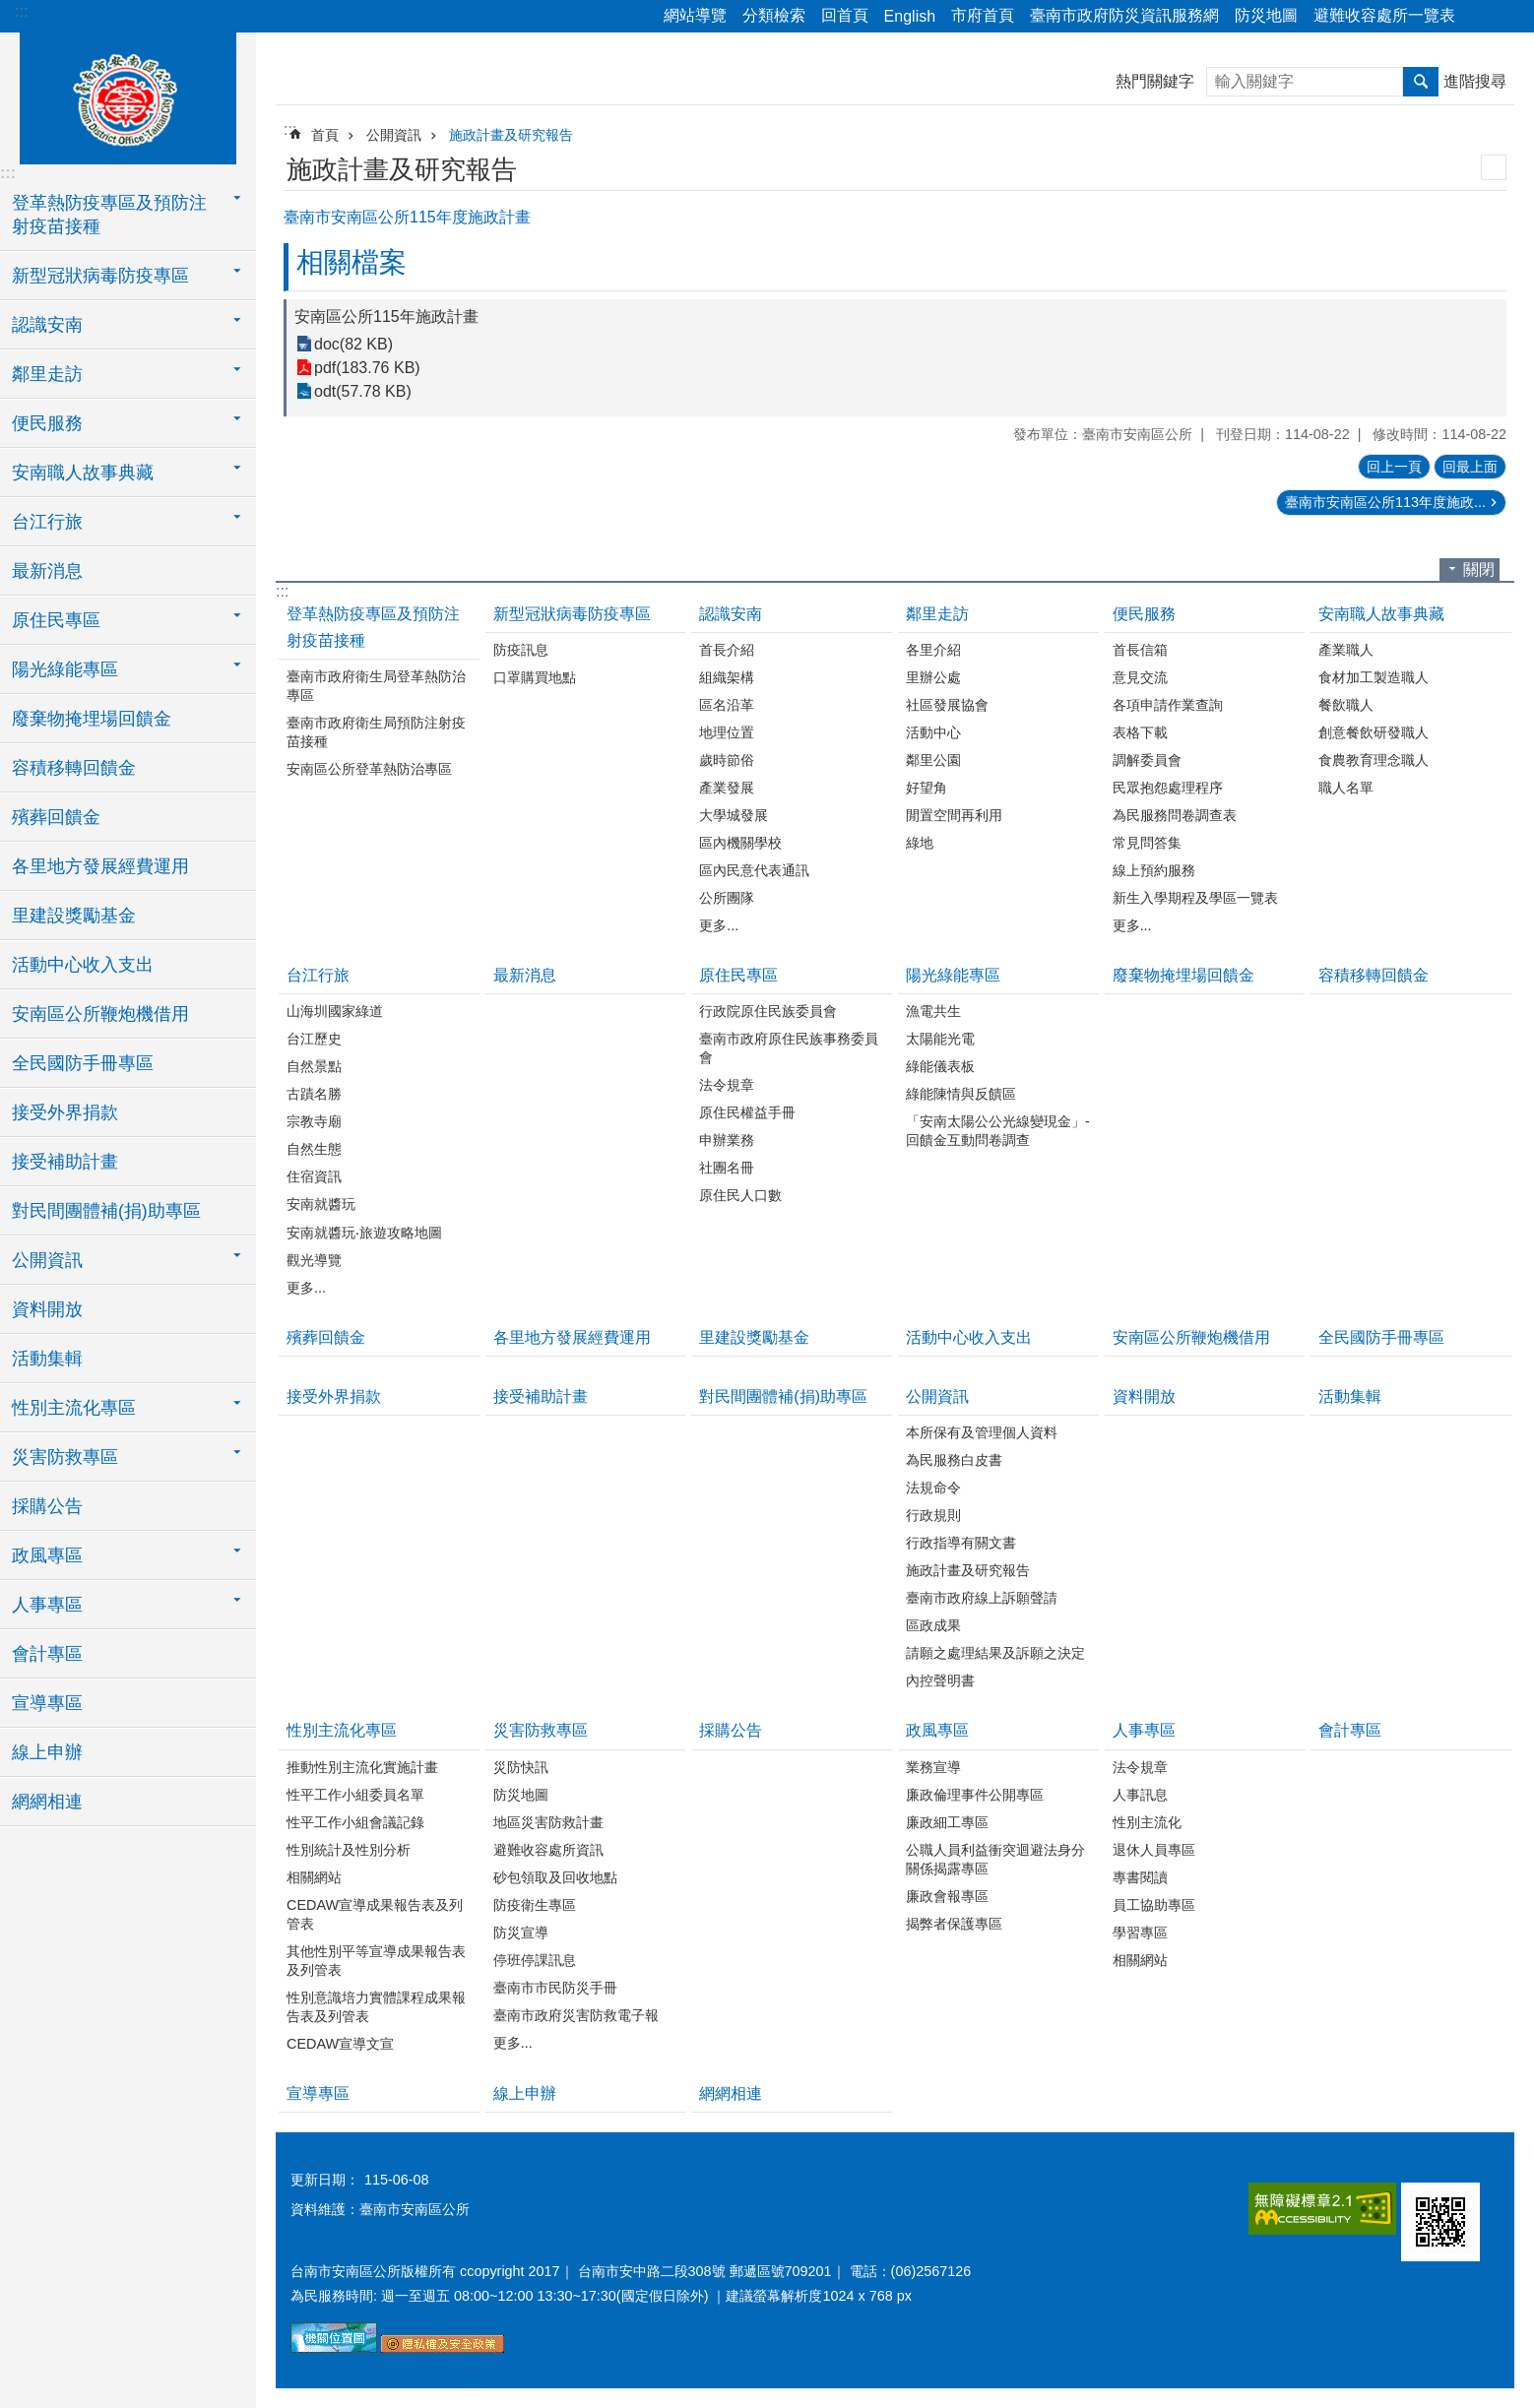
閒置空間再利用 (954, 815)
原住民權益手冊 (747, 1112)
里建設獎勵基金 (74, 915)
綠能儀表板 (940, 1066)
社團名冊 (726, 1167)
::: (21, 11)
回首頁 (844, 15)
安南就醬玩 (321, 1204)
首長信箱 (1140, 650)
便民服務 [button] (47, 423)
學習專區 (1140, 1932)
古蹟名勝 (314, 1094)
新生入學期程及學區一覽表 (1195, 898)
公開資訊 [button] (47, 1260)
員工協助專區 (1154, 1905)
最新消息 (47, 571)
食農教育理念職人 (1373, 760)
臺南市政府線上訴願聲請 (981, 1598)
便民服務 (1144, 613)
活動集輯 (47, 1358)
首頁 (325, 135)
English (909, 16)
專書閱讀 (1140, 1877)
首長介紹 (726, 650)
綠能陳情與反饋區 (961, 1094)
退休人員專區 (1154, 1850)
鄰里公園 (933, 760)
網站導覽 (695, 15)
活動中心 (933, 732)
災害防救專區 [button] (65, 1457)
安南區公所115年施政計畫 (386, 316)
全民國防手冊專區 (83, 1063)
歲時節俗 (726, 760)
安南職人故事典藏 (1381, 613)
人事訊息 (1140, 1795)
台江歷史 (314, 1038)
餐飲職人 (1346, 705)
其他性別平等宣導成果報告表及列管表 (376, 1960)
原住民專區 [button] (56, 620)
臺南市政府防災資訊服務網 (1124, 15)
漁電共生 (933, 1011)
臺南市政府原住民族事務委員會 (788, 1048)
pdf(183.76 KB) (367, 367)
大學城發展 (733, 815)
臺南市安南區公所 (128, 95)
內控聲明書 (940, 1680)
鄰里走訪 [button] (47, 374)
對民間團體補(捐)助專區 (106, 1211)
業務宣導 (933, 1767)
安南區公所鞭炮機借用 (100, 1014)
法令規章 (726, 1085)
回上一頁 (1394, 467)
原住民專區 (738, 975)
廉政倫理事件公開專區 (975, 1795)
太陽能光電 (940, 1038)
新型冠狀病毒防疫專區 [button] (100, 275)
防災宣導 (520, 1932)
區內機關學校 (740, 843)
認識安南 (730, 613)
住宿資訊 (314, 1176)
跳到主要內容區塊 (10, 10)
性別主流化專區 (342, 1730)
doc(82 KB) (353, 344)
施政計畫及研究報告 (511, 135)
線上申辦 (47, 1752)
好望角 (926, 787)
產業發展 (726, 787)
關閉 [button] (1479, 569)
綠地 (919, 843)
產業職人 (1346, 650)
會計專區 (47, 1654)
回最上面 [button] (1470, 467)
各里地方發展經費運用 (100, 866)
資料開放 (47, 1309)
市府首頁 (982, 15)
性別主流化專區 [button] (74, 1408)
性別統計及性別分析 (349, 1850)
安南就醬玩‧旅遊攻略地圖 (364, 1232)
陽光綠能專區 (953, 975)
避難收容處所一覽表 (1384, 15)
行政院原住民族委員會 (768, 1011)
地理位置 (726, 732)
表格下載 (1140, 732)
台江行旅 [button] (47, 522)
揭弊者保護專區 (954, 1924)
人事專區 (1144, 1730)
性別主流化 (1147, 1822)
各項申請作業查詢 (1168, 705)
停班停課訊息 (534, 1960)
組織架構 (726, 677)
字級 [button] (1507, 17)
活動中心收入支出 (83, 965)
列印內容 (1493, 167)
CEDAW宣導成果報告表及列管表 (375, 1914)
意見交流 (1140, 677)
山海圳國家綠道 (335, 1011)
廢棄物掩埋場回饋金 (91, 719)
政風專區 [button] (47, 1555)
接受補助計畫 (65, 1162)
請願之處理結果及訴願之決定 (995, 1653)
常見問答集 (1147, 843)
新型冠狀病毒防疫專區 (572, 613)
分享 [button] (1480, 17)
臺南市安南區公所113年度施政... (1385, 502)
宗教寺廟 (314, 1121)
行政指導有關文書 (961, 1543)
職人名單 (1346, 787)
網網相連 (47, 1801)
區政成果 (933, 1625)
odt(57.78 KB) (363, 391)
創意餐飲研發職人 (1373, 732)
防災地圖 (1266, 15)
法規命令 (933, 1487)
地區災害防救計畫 (548, 1822)
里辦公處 (933, 677)
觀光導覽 (314, 1260)
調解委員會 (1147, 760)
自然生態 (314, 1149)
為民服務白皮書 (954, 1460)
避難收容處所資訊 (548, 1850)
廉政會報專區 (947, 1896)
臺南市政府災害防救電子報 (576, 2015)
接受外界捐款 (65, 1112)
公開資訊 (393, 135)
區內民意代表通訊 (754, 870)
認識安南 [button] (47, 325)
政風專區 (937, 1730)
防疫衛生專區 (534, 1905)
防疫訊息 (520, 650)
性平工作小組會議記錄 (355, 1822)
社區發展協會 (947, 705)
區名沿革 (726, 705)
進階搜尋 (1474, 81)
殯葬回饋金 (56, 817)
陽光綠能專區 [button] (65, 669)
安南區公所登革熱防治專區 (369, 769)
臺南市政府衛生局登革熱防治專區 (376, 685)
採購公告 (47, 1506)
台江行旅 (318, 975)
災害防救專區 (540, 1730)
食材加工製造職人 (1373, 677)
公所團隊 (726, 898)
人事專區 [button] (47, 1605)
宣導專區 (47, 1703)
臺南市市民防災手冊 (555, 1988)
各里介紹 (933, 650)
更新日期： (324, 2179)
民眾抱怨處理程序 (1168, 787)
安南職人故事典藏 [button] (83, 472)
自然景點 (314, 1066)
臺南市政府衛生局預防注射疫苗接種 (376, 732)
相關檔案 (351, 262)
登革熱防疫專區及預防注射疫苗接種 (373, 627)
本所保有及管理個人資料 (981, 1432)
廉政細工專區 (947, 1822)
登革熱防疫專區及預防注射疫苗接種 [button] (109, 214)
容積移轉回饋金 (74, 768)
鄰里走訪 (937, 613)
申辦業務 (726, 1140)
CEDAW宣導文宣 (340, 2044)
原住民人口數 (740, 1195)
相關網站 (314, 1877)
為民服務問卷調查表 (1175, 815)
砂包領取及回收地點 (555, 1877)
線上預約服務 (1154, 870)
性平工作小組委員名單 (355, 1795)
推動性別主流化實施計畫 (362, 1767)
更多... (718, 925)
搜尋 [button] (1420, 81)
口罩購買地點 (534, 677)
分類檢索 (773, 15)
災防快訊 (520, 1767)
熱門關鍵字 (1155, 81)
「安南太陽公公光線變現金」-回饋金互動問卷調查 (998, 1130)
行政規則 (933, 1515)
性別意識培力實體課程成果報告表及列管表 (376, 2007)
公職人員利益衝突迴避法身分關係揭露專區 (995, 1859)
